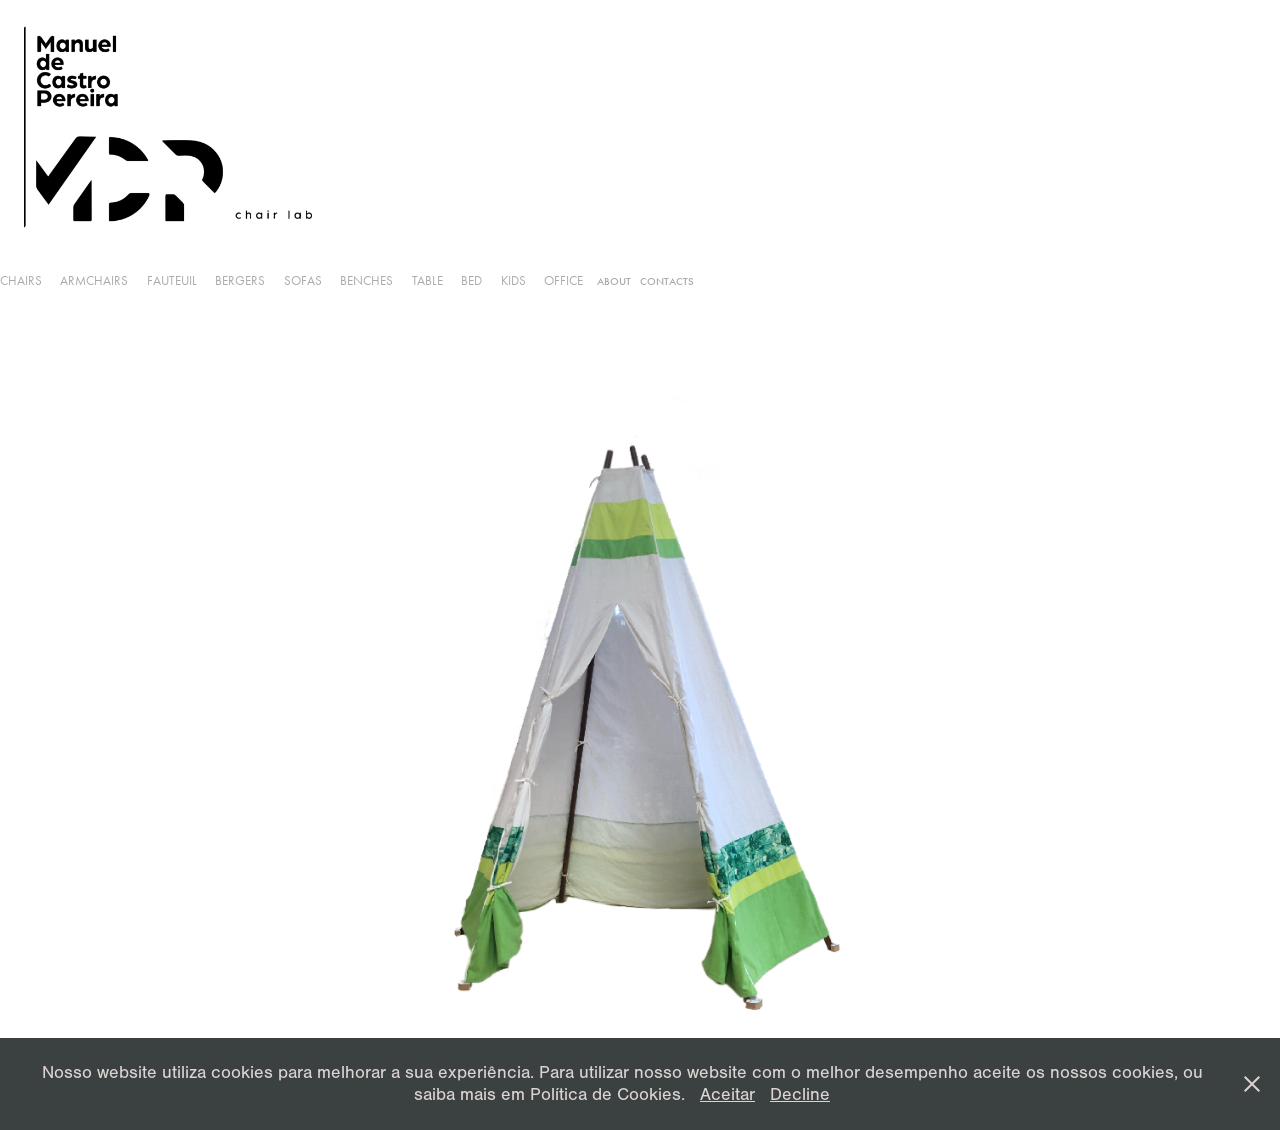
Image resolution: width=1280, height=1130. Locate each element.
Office (563, 280)
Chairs (21, 280)
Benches (366, 280)
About (614, 281)
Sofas (303, 280)
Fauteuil (172, 280)
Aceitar (727, 1094)
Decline (800, 1094)
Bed (471, 280)
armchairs (94, 280)
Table (427, 280)
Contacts (667, 281)
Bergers (240, 280)
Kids (513, 280)
